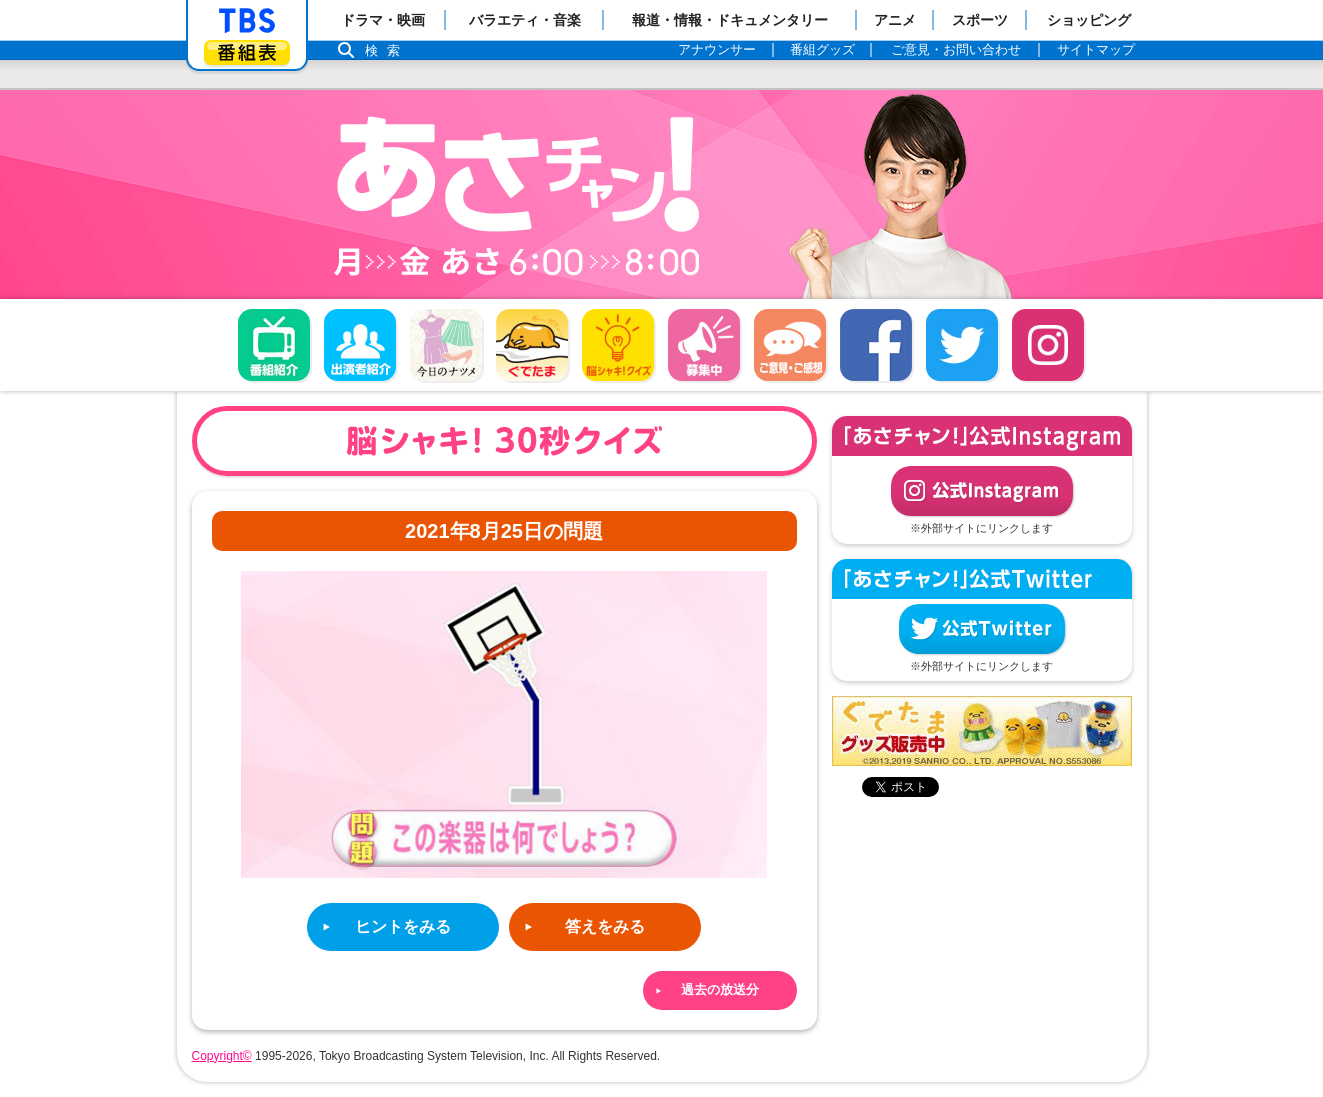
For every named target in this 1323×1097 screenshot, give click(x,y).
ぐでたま (532, 345)
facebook (876, 345)
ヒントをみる (403, 926)
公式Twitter (982, 629)
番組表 (247, 52)
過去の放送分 (720, 989)
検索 (388, 50)
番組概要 (274, 345)
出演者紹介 (360, 345)
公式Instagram (982, 491)
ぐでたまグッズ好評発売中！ (982, 731)
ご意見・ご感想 (790, 345)
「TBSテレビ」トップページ (247, 21)
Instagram (1048, 345)
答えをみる (605, 926)
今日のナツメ (446, 345)
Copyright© (222, 1056)
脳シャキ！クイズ (618, 345)
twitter (962, 345)
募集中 (704, 345)
